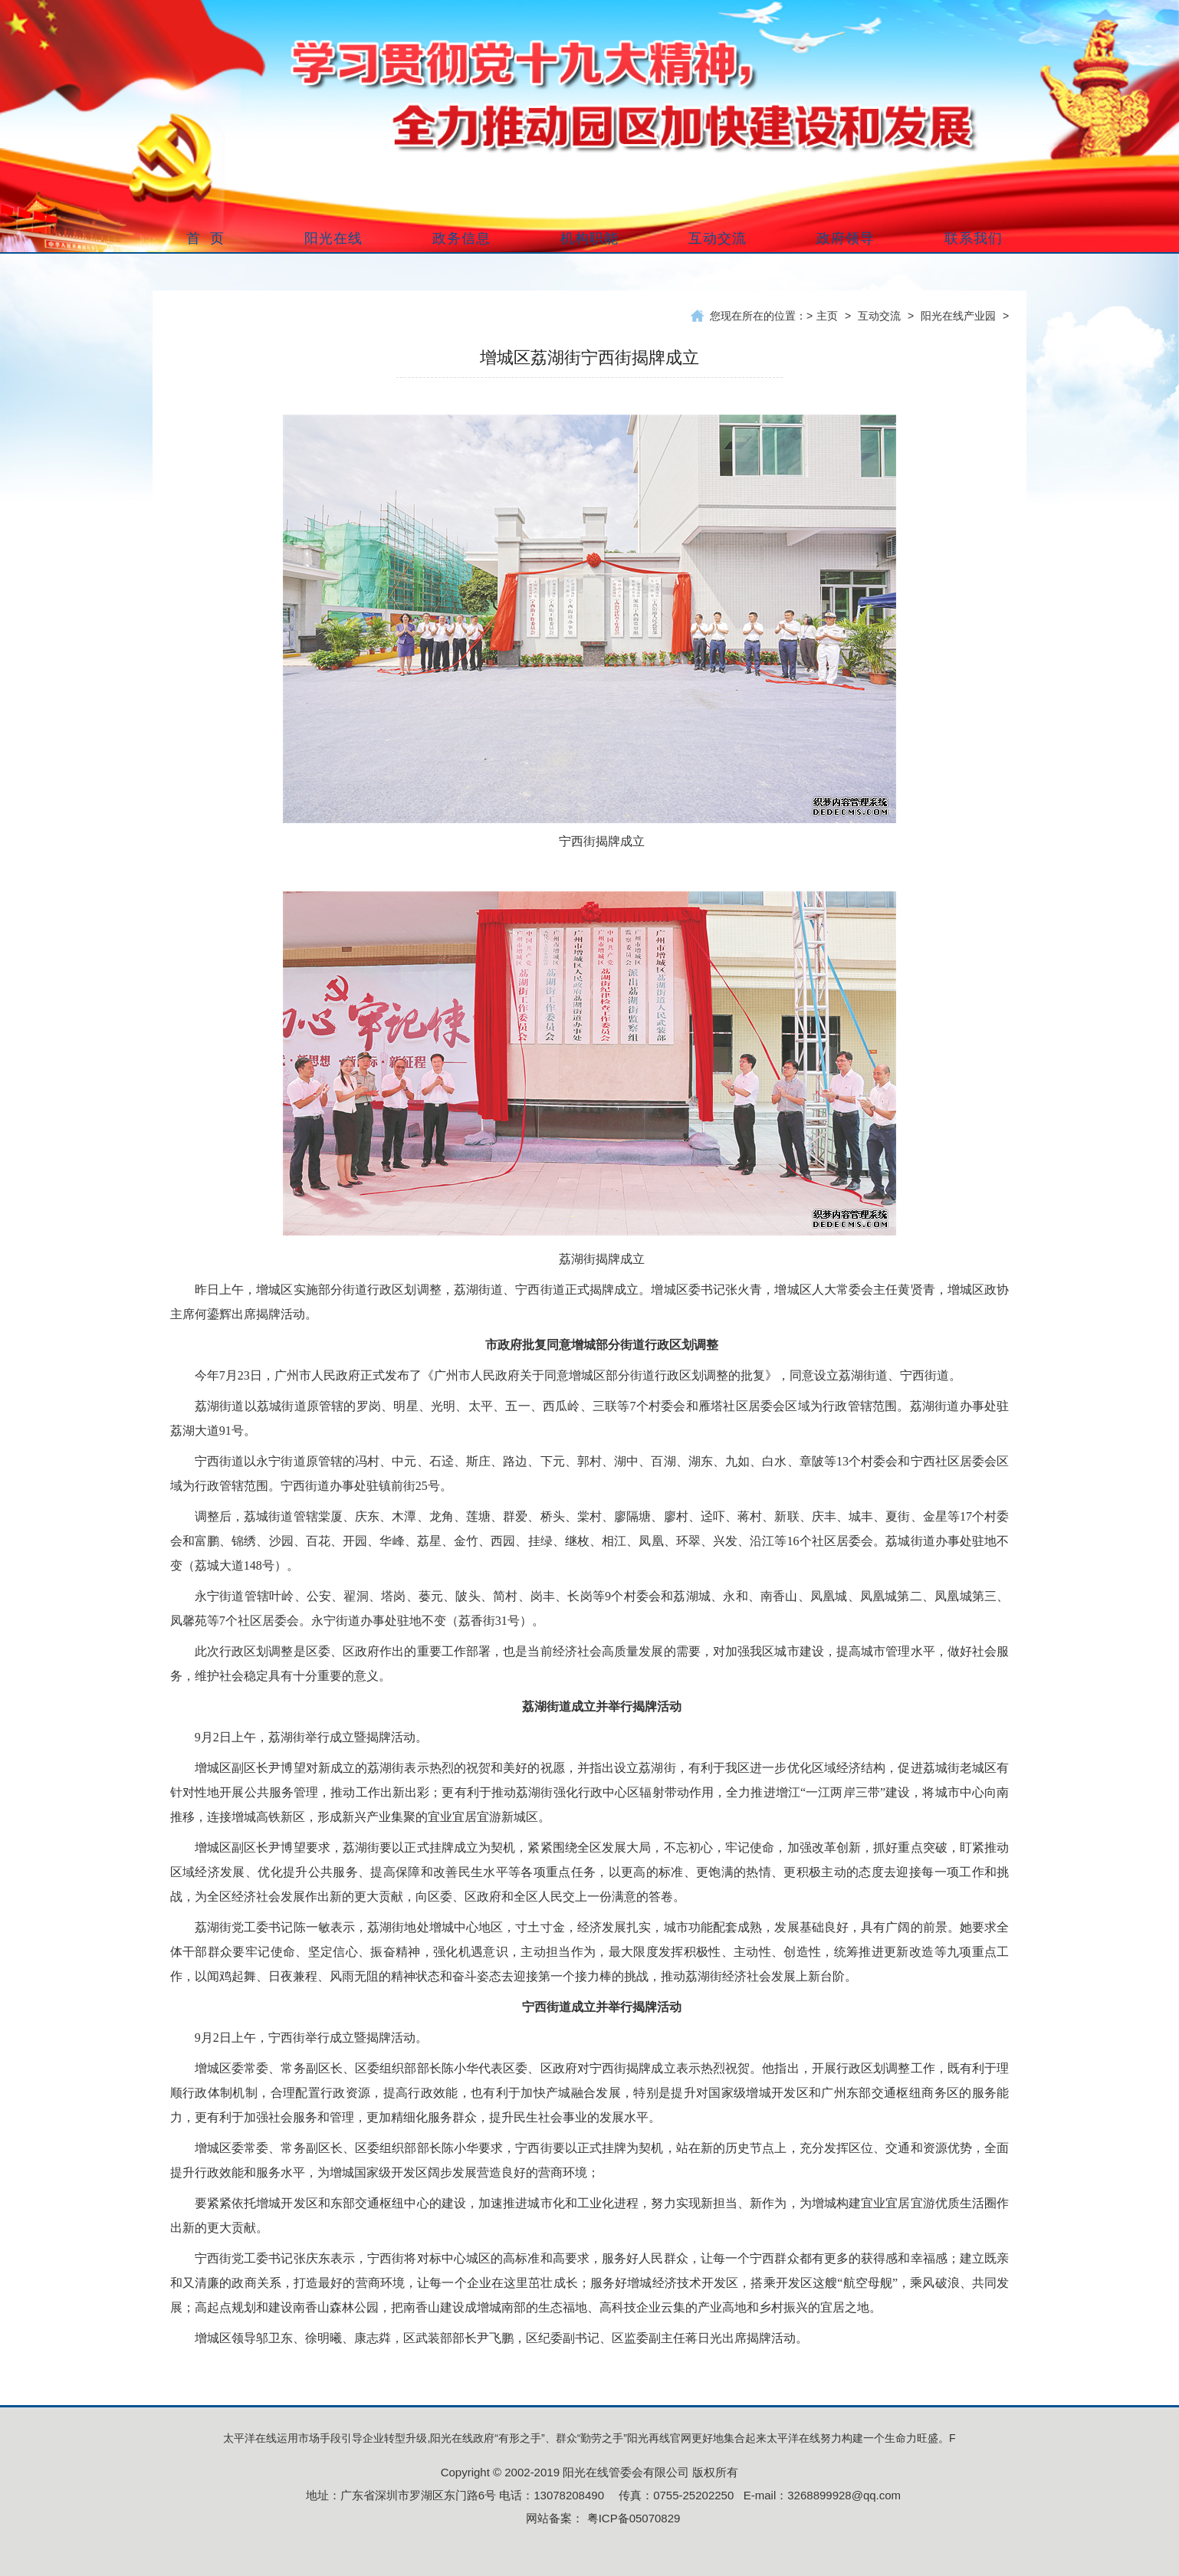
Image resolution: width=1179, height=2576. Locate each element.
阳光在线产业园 (958, 316)
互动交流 (879, 316)
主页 (827, 316)
